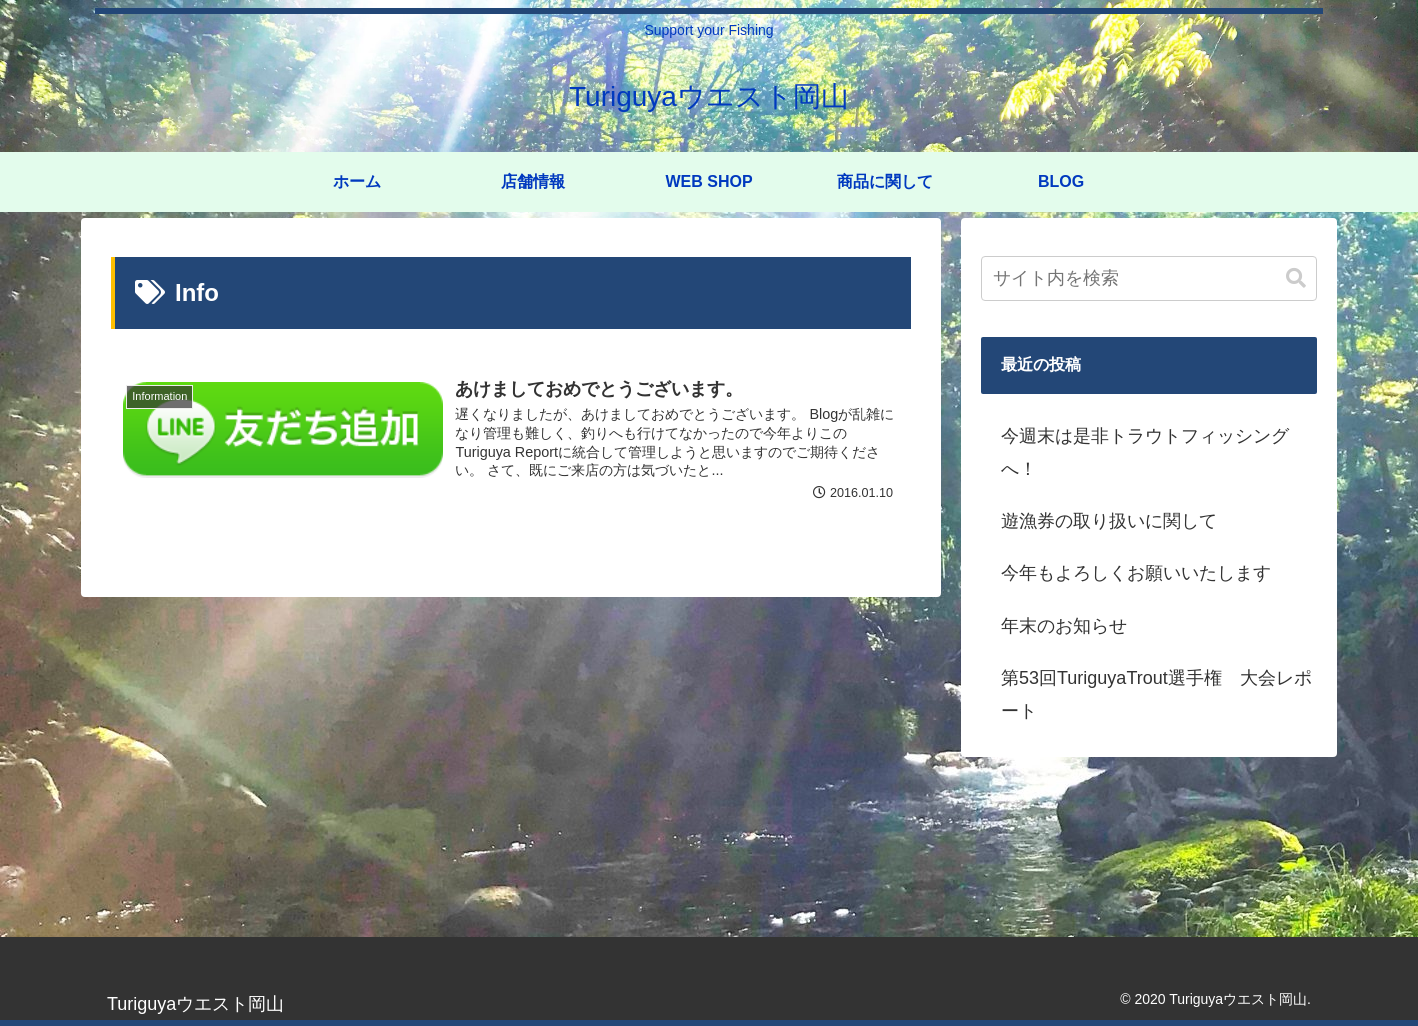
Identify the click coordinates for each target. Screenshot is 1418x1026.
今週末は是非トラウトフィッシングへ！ (1145, 452)
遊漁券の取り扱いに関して (1109, 521)
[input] (1149, 278)
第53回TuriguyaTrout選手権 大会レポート (1156, 694)
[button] (1296, 278)
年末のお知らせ (1064, 626)
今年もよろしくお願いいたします (1136, 573)
